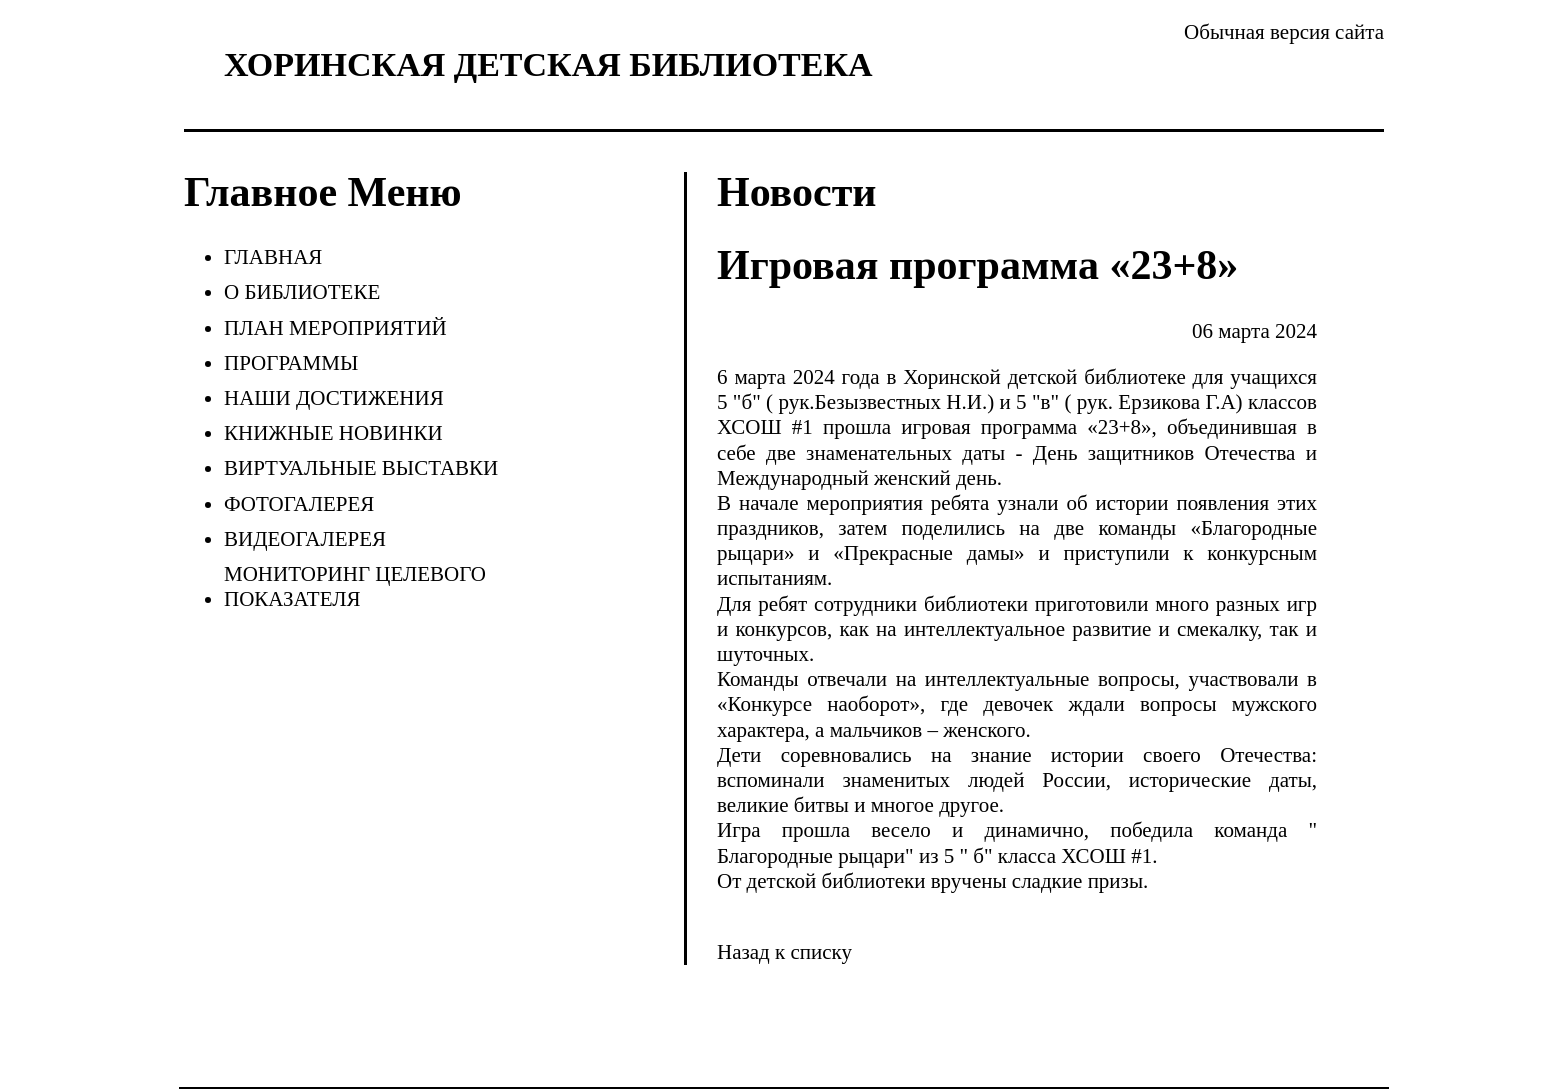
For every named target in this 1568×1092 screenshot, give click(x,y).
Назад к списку (784, 952)
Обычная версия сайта (1284, 32)
